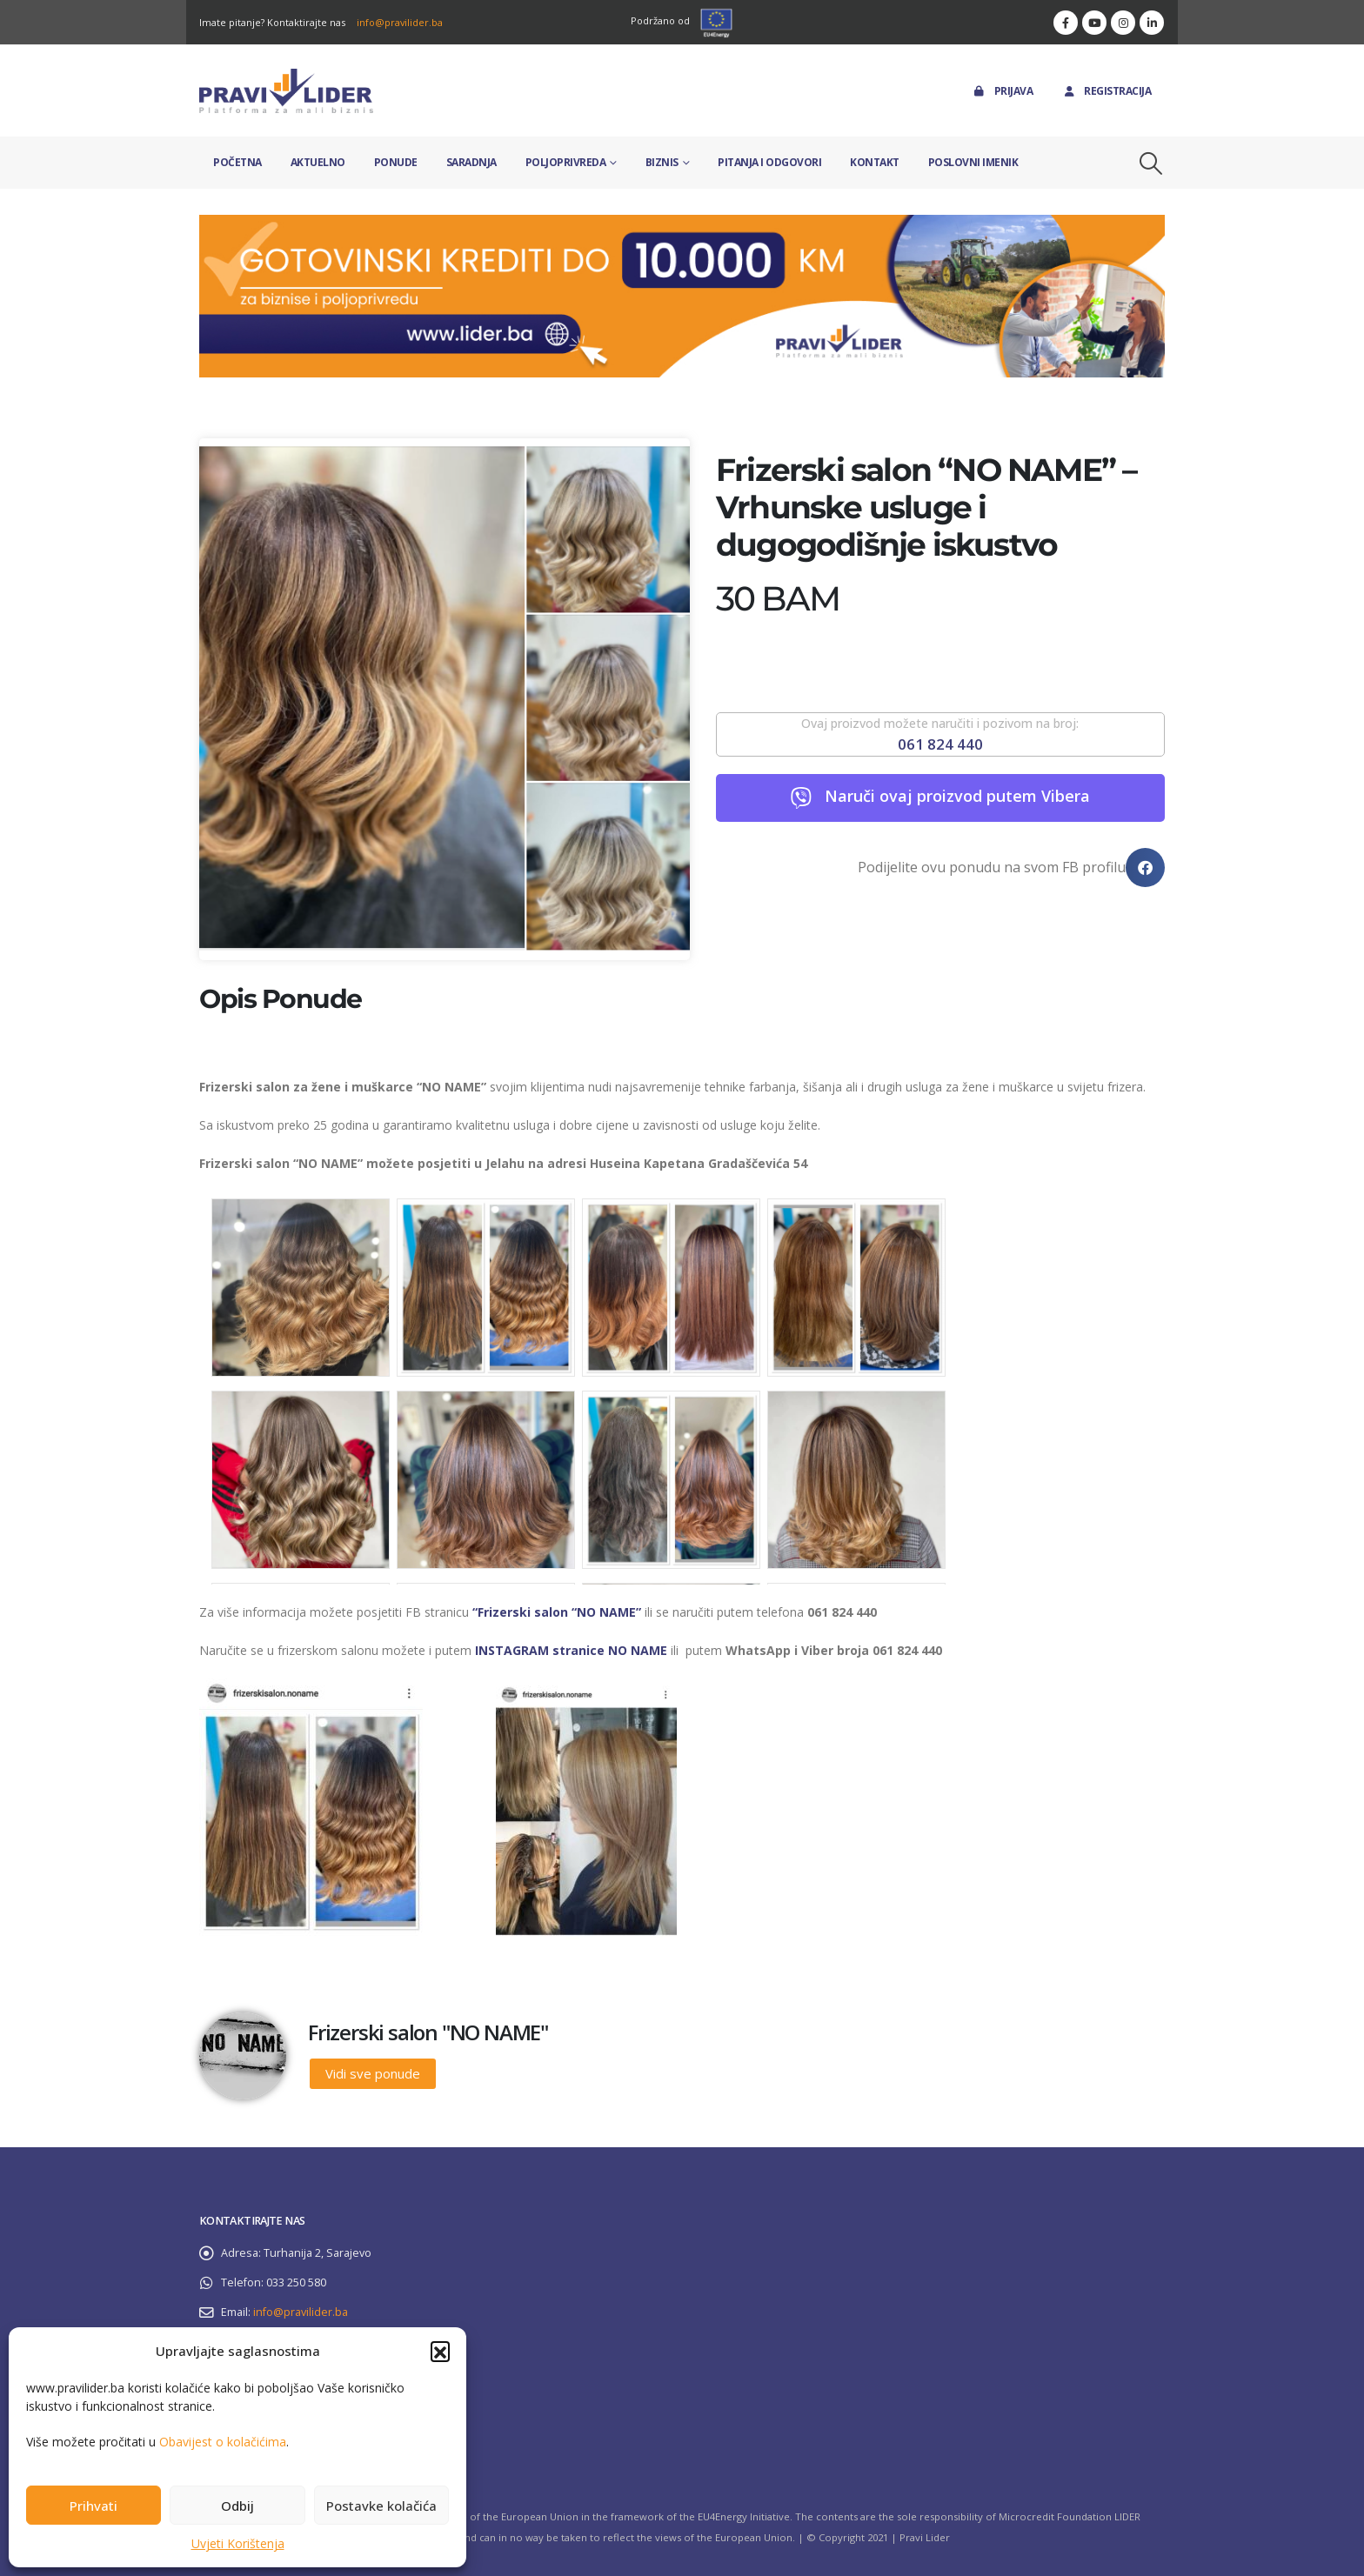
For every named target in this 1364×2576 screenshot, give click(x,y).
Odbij (237, 2505)
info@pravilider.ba (400, 22)
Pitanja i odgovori (769, 162)
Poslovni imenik (973, 162)
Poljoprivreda (565, 162)
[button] (440, 2350)
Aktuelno (318, 162)
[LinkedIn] (1152, 22)
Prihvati (93, 2505)
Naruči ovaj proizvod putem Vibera (957, 795)
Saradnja (471, 162)
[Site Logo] (286, 91)
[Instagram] (1123, 22)
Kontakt (874, 162)
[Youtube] (1094, 22)
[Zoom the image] (682, 225)
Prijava (1002, 90)
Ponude (396, 162)
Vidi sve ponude (372, 2073)
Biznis (662, 162)
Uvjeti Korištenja (237, 2543)
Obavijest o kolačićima (222, 2441)
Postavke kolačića (381, 2505)
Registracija (1106, 90)
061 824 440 (940, 744)
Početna (237, 162)
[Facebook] (1065, 22)
